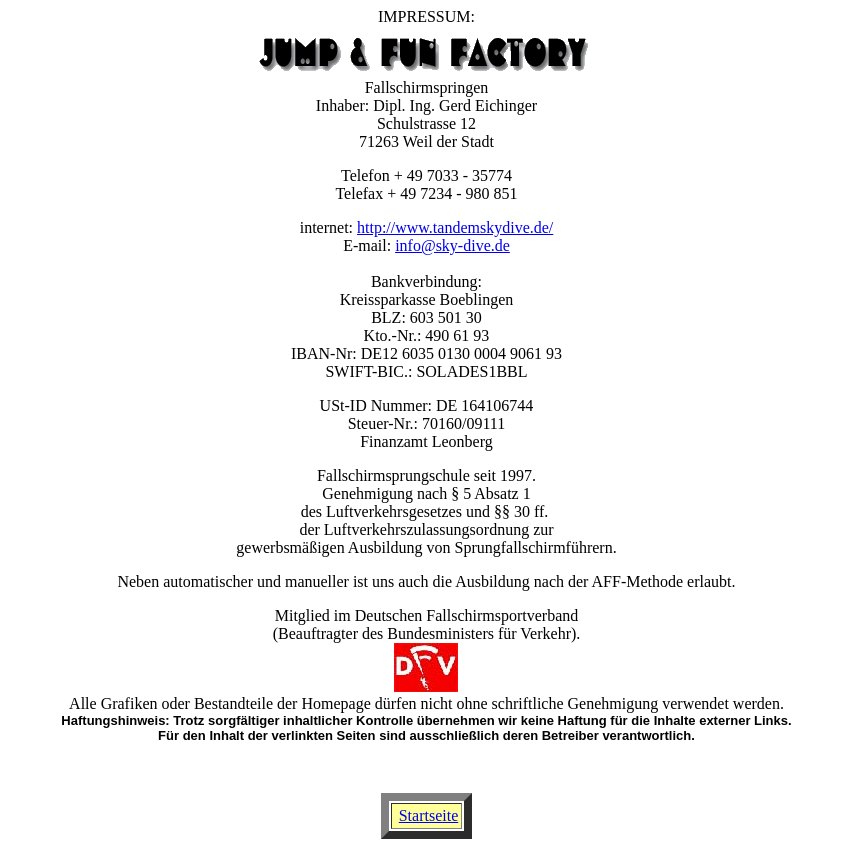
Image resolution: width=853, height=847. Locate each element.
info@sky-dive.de (452, 245)
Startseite (429, 815)
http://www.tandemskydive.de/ (455, 227)
